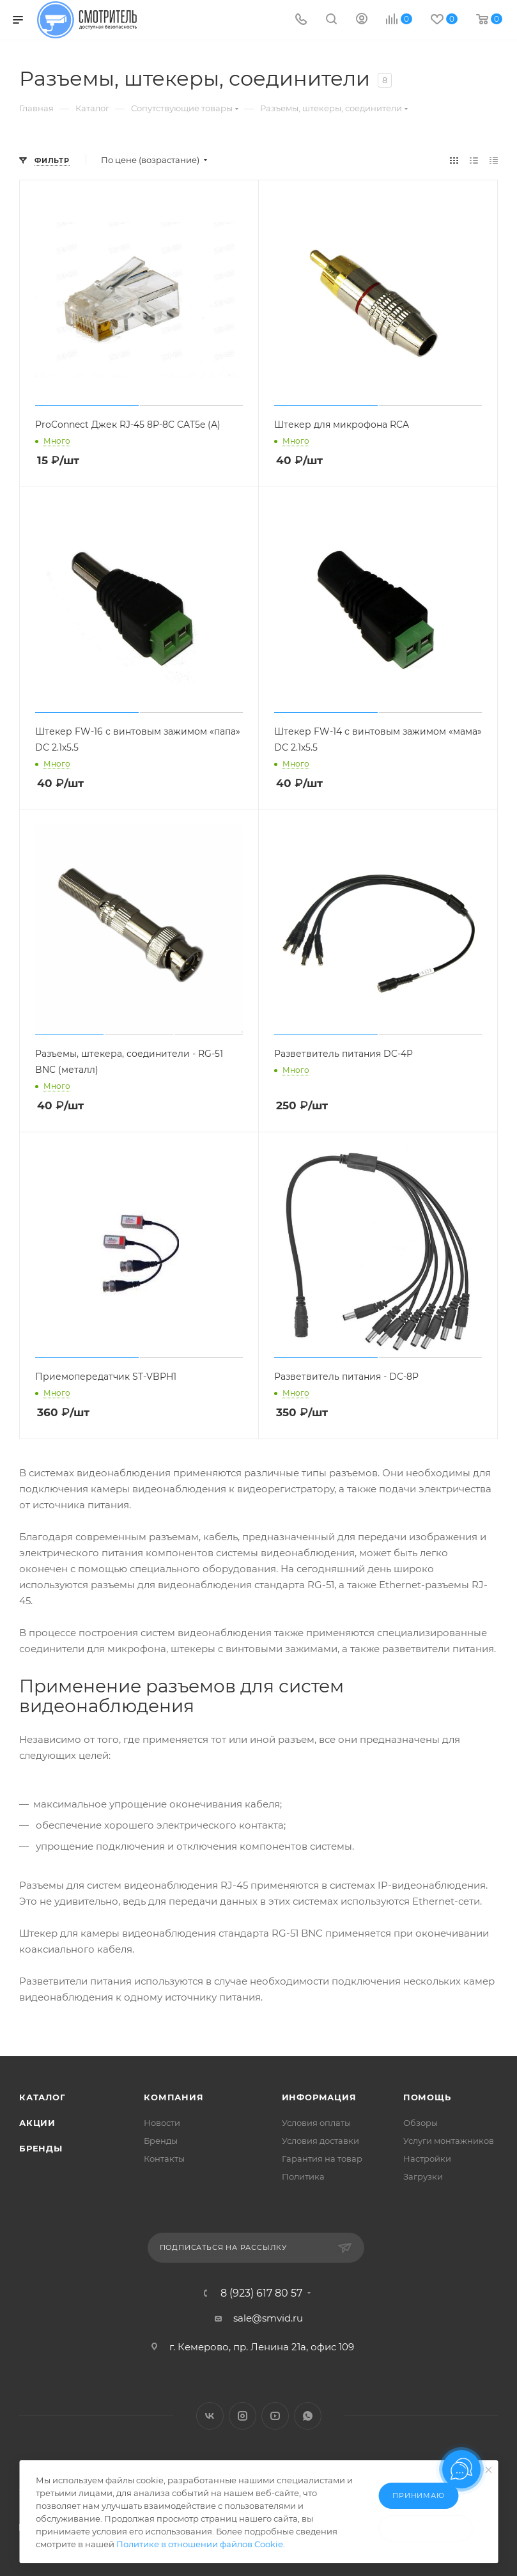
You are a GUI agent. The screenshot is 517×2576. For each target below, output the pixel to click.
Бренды (41, 2148)
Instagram (242, 2416)
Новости (162, 2123)
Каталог (42, 2097)
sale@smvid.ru (268, 2318)
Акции (37, 2123)
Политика (303, 2176)
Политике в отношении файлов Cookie (199, 2544)
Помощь (427, 2097)
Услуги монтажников (448, 2140)
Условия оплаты (316, 2123)
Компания (173, 2097)
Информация (319, 2097)
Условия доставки (320, 2140)
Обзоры (420, 2123)
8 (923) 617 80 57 (261, 2293)
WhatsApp (307, 2416)
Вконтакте (210, 2416)
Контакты (164, 2158)
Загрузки (423, 2176)
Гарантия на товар (322, 2158)
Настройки (427, 2158)
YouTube (275, 2416)
